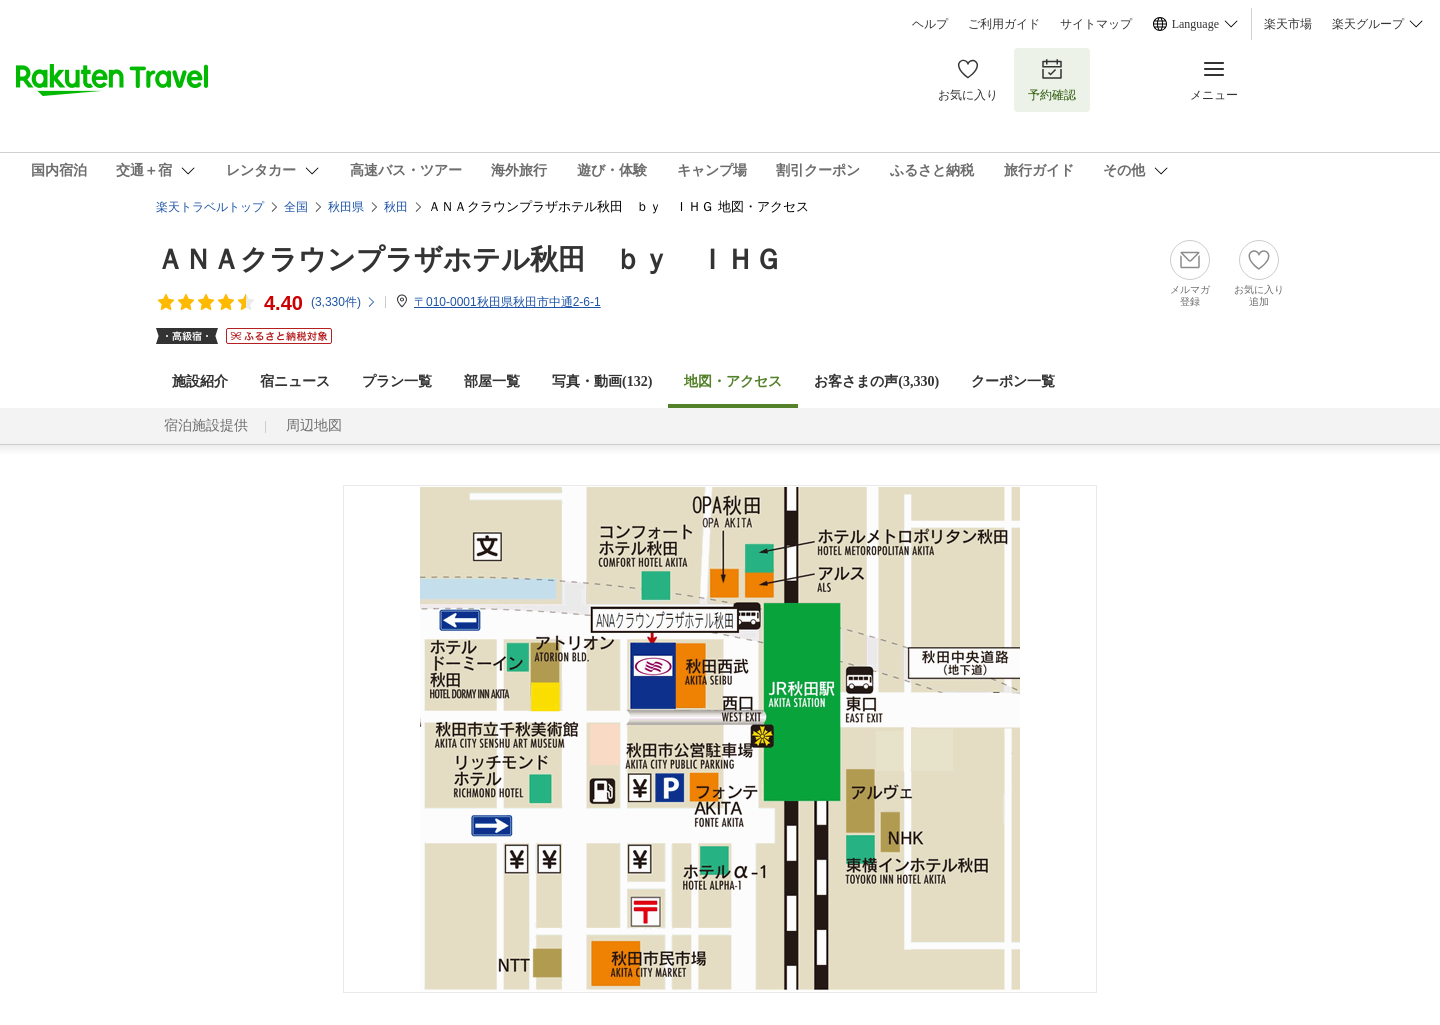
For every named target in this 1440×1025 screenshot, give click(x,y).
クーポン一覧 (1013, 381)
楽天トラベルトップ (210, 207)
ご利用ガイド (1004, 24)
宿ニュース (295, 381)
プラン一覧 (397, 381)
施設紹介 (200, 381)
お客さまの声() (876, 381)
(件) (344, 302)
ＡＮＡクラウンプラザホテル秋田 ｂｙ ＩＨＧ (469, 259)
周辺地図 (314, 425)
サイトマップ (1096, 24)
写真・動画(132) (602, 381)
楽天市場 (1288, 24)
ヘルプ (930, 24)
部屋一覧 (492, 381)
